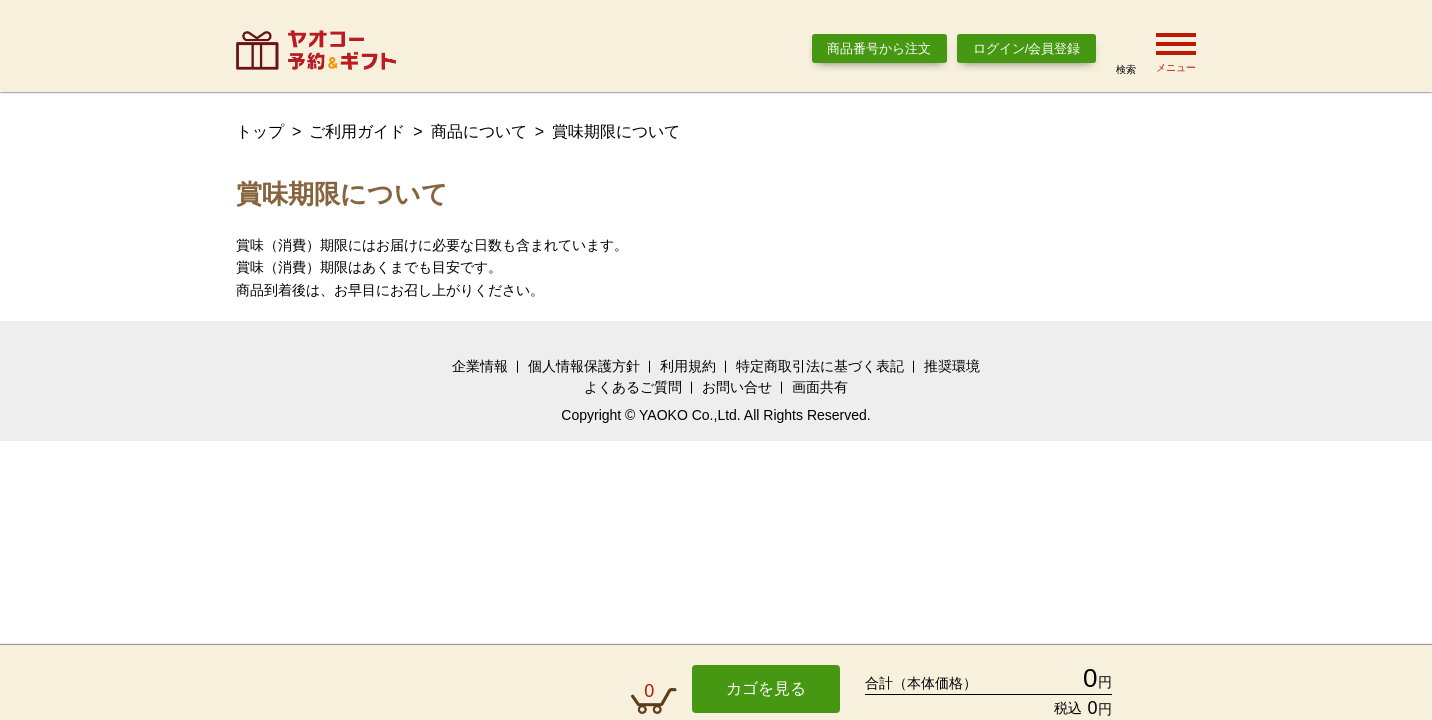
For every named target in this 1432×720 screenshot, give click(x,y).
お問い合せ (737, 387)
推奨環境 (952, 366)
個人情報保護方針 (584, 366)
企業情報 (480, 366)
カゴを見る (766, 688)
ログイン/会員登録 (1027, 48)
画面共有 (820, 387)
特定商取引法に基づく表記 (820, 366)
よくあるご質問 (633, 387)
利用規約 (688, 366)
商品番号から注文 (879, 48)
